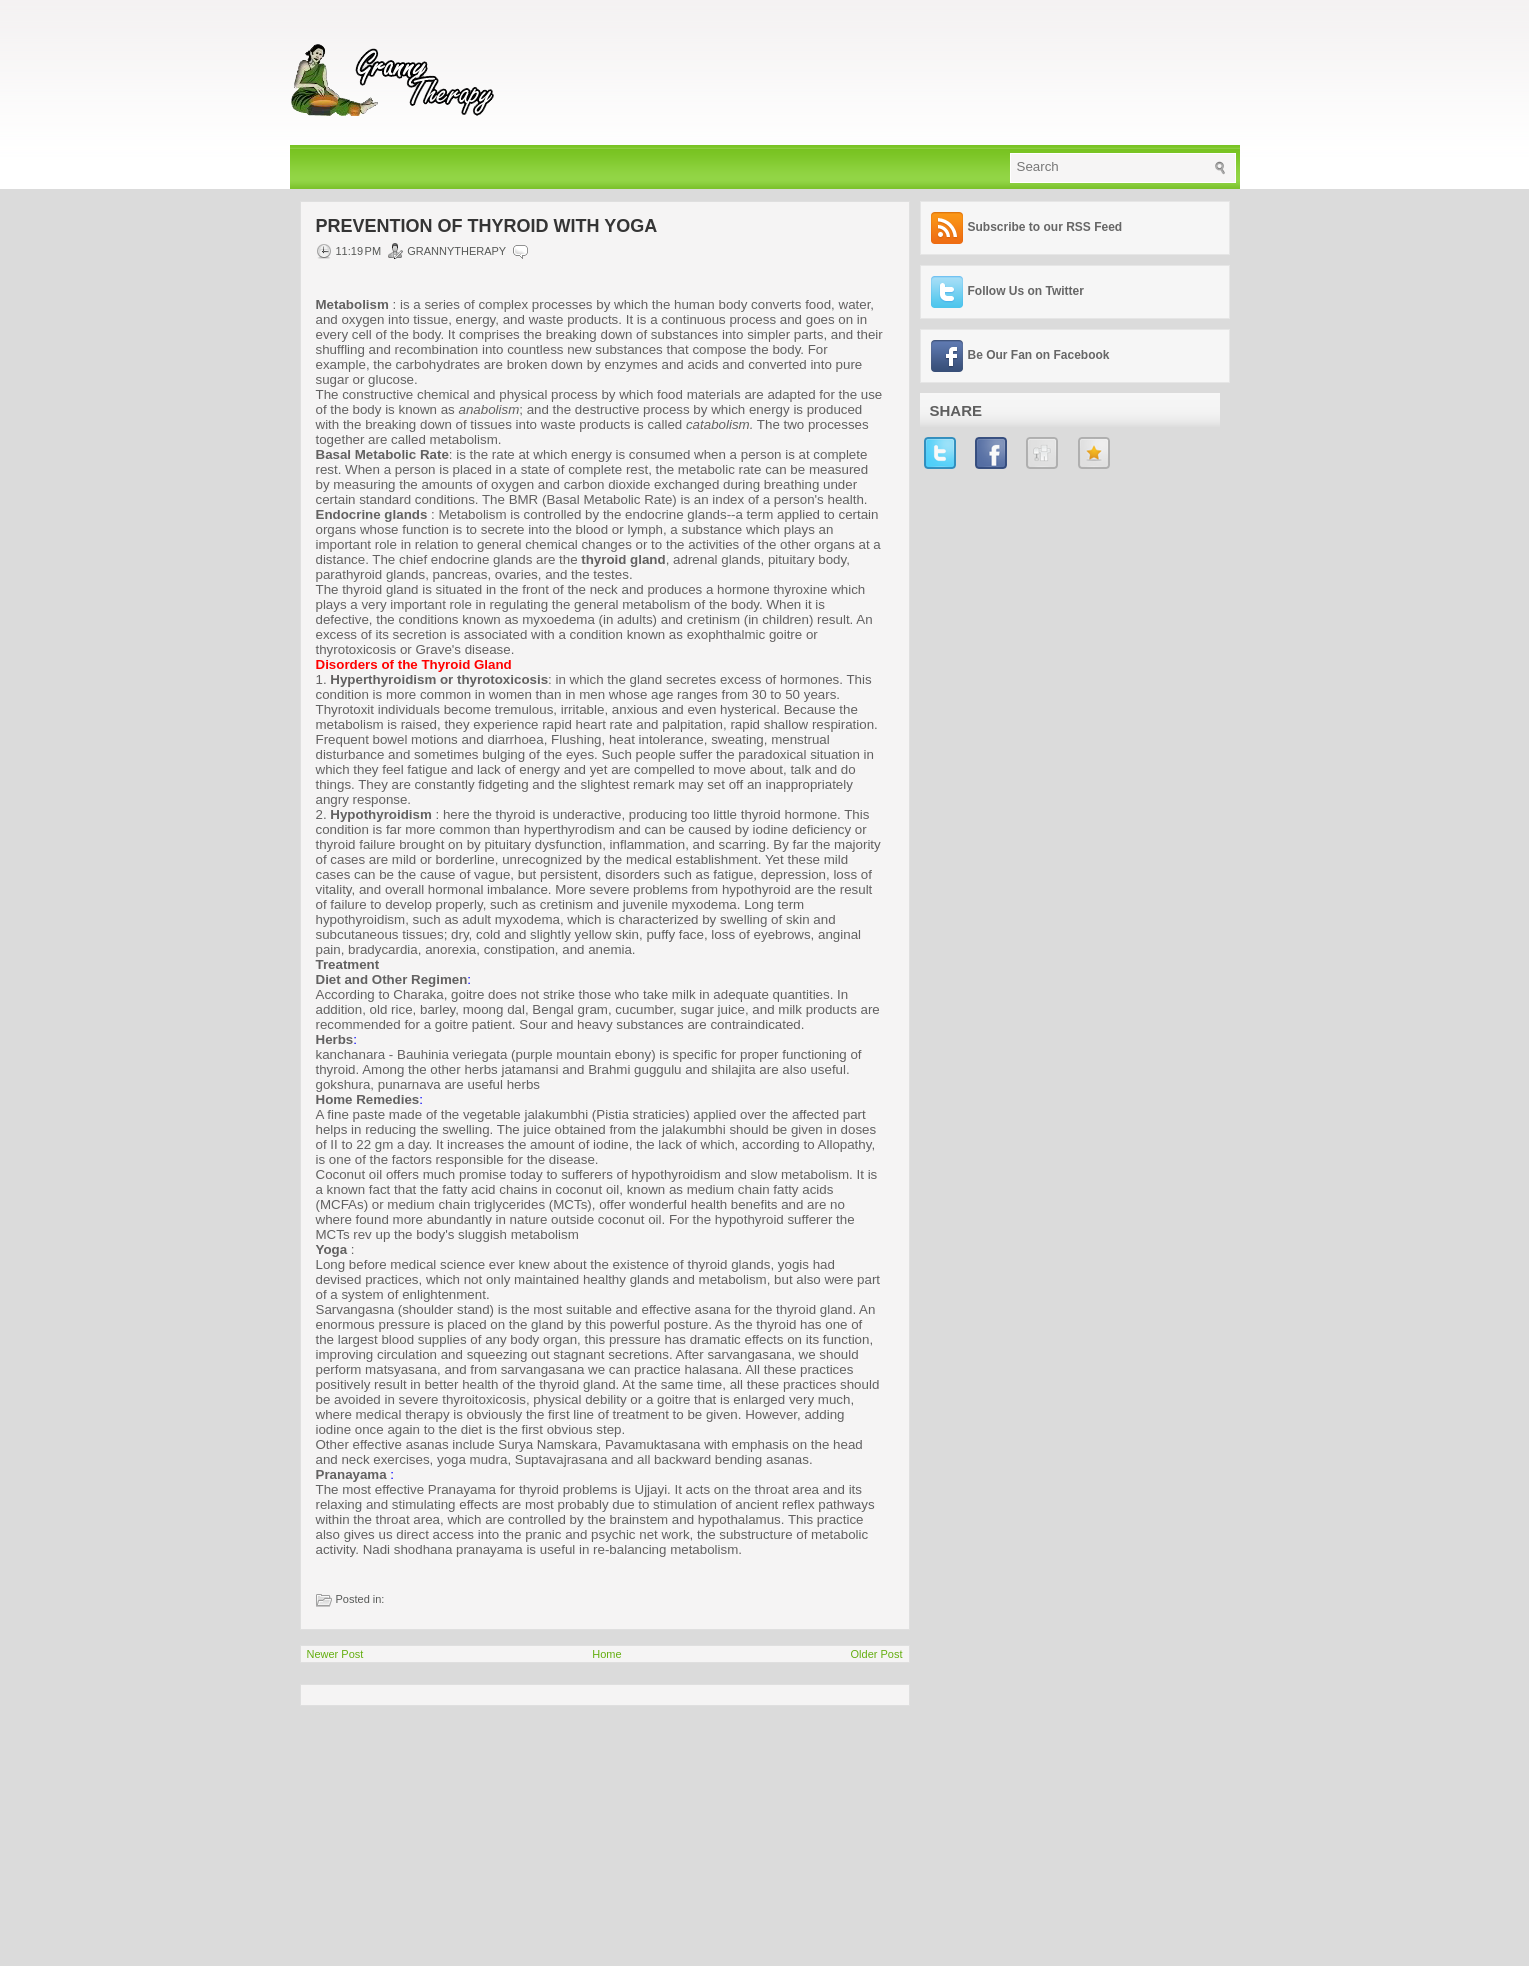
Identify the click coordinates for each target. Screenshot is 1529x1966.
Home (606, 1654)
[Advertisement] (450, 1831)
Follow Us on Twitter (1026, 291)
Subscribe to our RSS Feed (1045, 227)
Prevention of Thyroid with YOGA (487, 226)
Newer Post (335, 1654)
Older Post (877, 1654)
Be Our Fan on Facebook (1039, 355)
